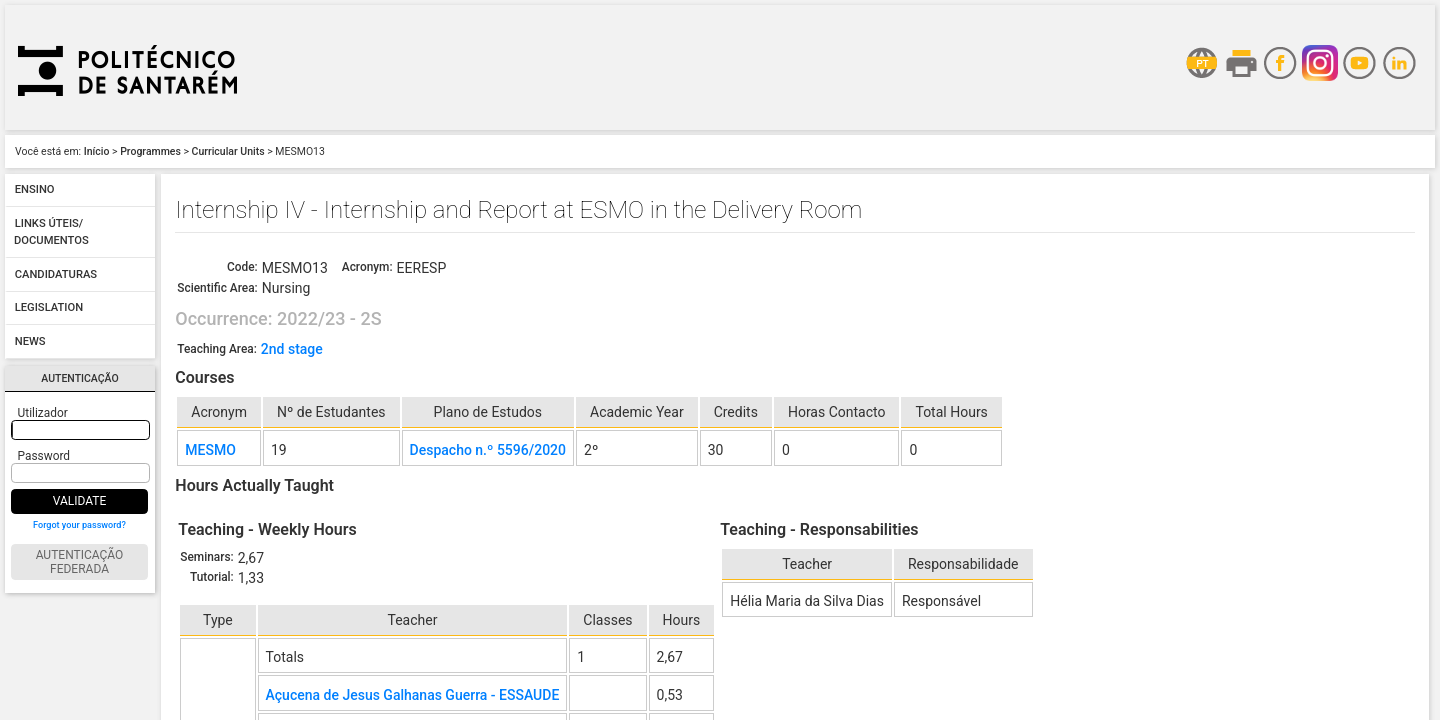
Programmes (150, 151)
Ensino (35, 190)
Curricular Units (228, 151)
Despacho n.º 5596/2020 (488, 450)
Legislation (49, 308)
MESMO (210, 450)
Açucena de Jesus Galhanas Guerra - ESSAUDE (413, 695)
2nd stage (292, 349)
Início (97, 151)
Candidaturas (56, 274)
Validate (80, 501)
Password (44, 456)
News (30, 341)
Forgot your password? (79, 525)
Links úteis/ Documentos (51, 232)
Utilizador (43, 413)
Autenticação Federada (80, 562)
